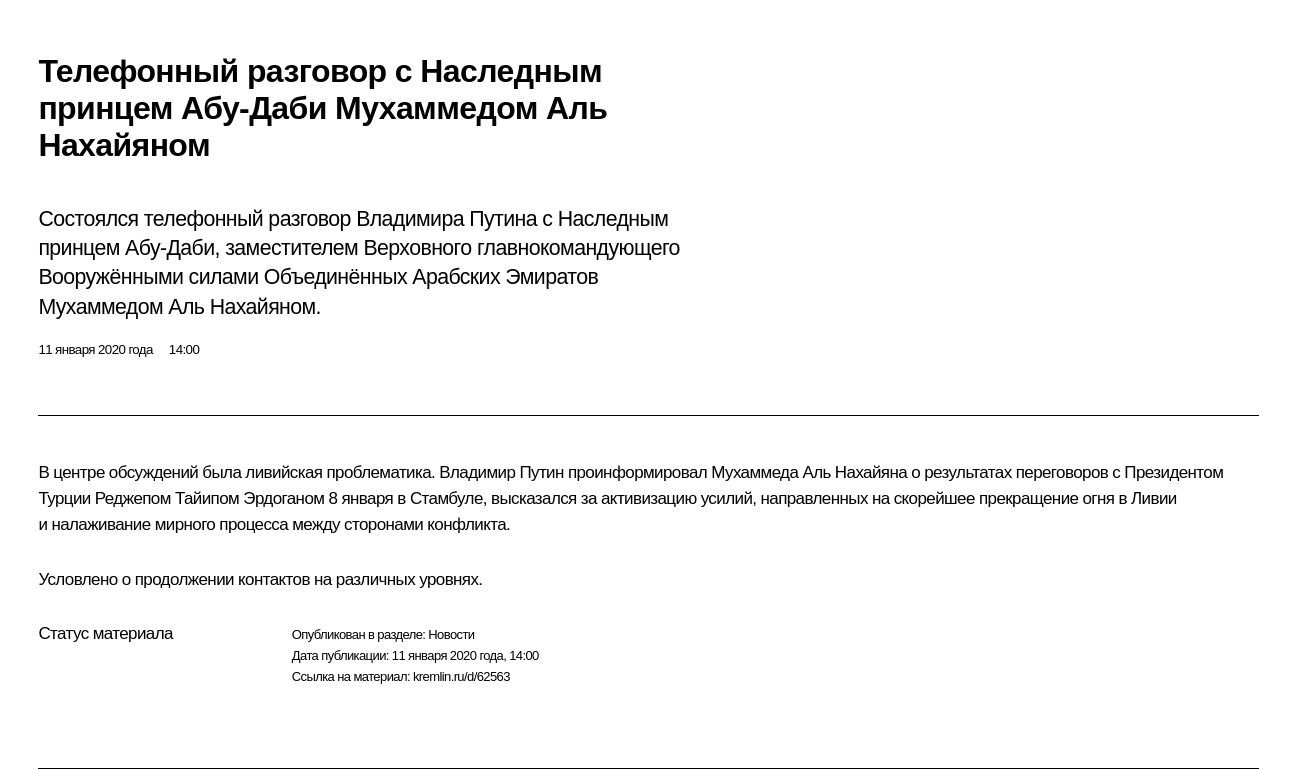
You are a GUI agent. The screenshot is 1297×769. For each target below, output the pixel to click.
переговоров (1062, 472)
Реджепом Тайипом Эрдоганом (210, 498)
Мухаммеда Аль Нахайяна (809, 472)
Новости (451, 634)
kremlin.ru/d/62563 (461, 676)
